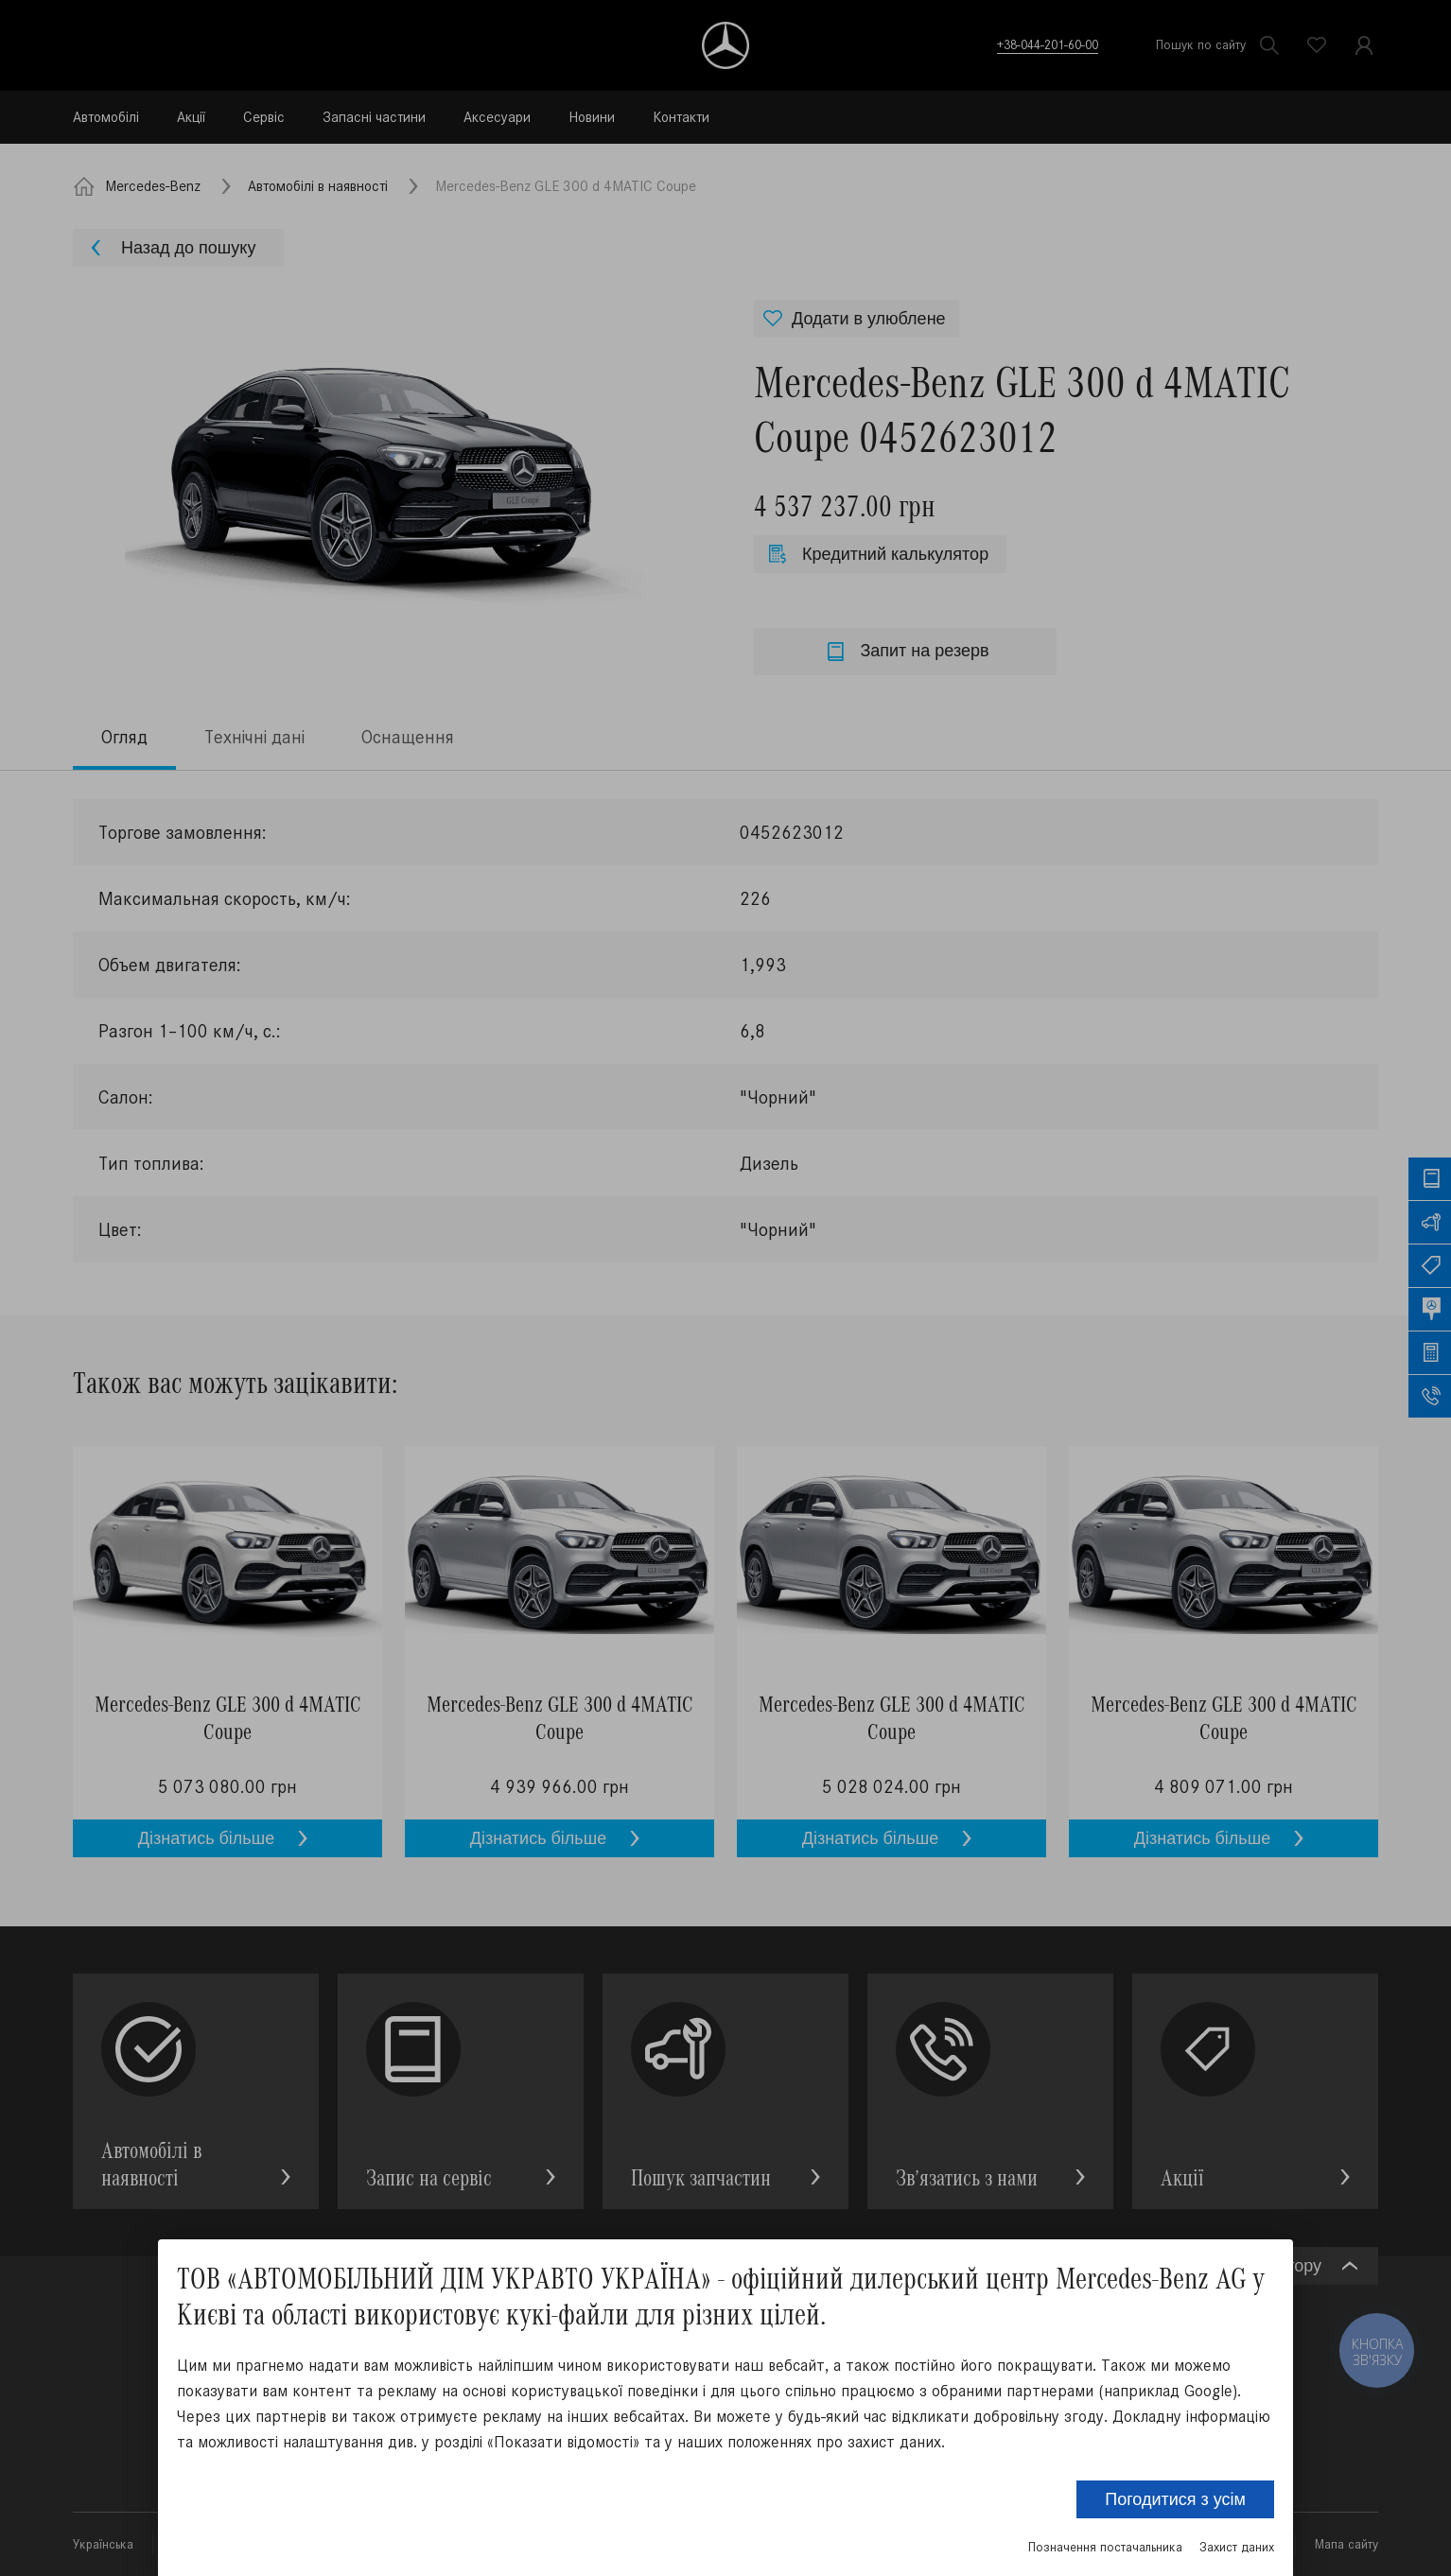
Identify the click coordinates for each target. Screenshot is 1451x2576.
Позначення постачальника (1105, 2547)
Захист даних (1236, 2547)
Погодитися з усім (1175, 2499)
